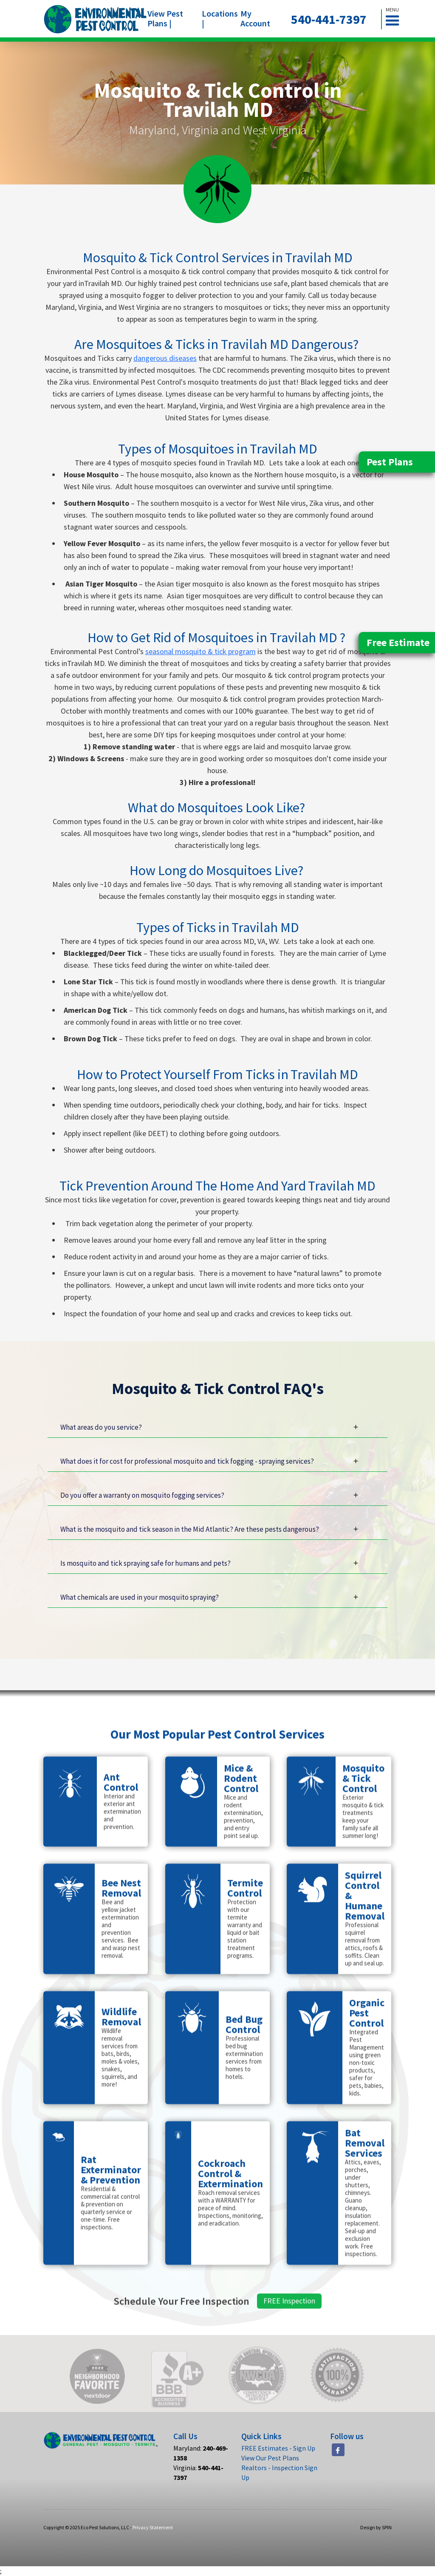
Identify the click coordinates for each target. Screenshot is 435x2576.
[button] (396, 19)
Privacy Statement (153, 2527)
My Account (255, 18)
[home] (95, 19)
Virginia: (198, 2472)
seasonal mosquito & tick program (200, 651)
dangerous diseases (165, 358)
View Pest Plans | (165, 18)
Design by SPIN (376, 2527)
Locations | (220, 18)
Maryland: (200, 2453)
